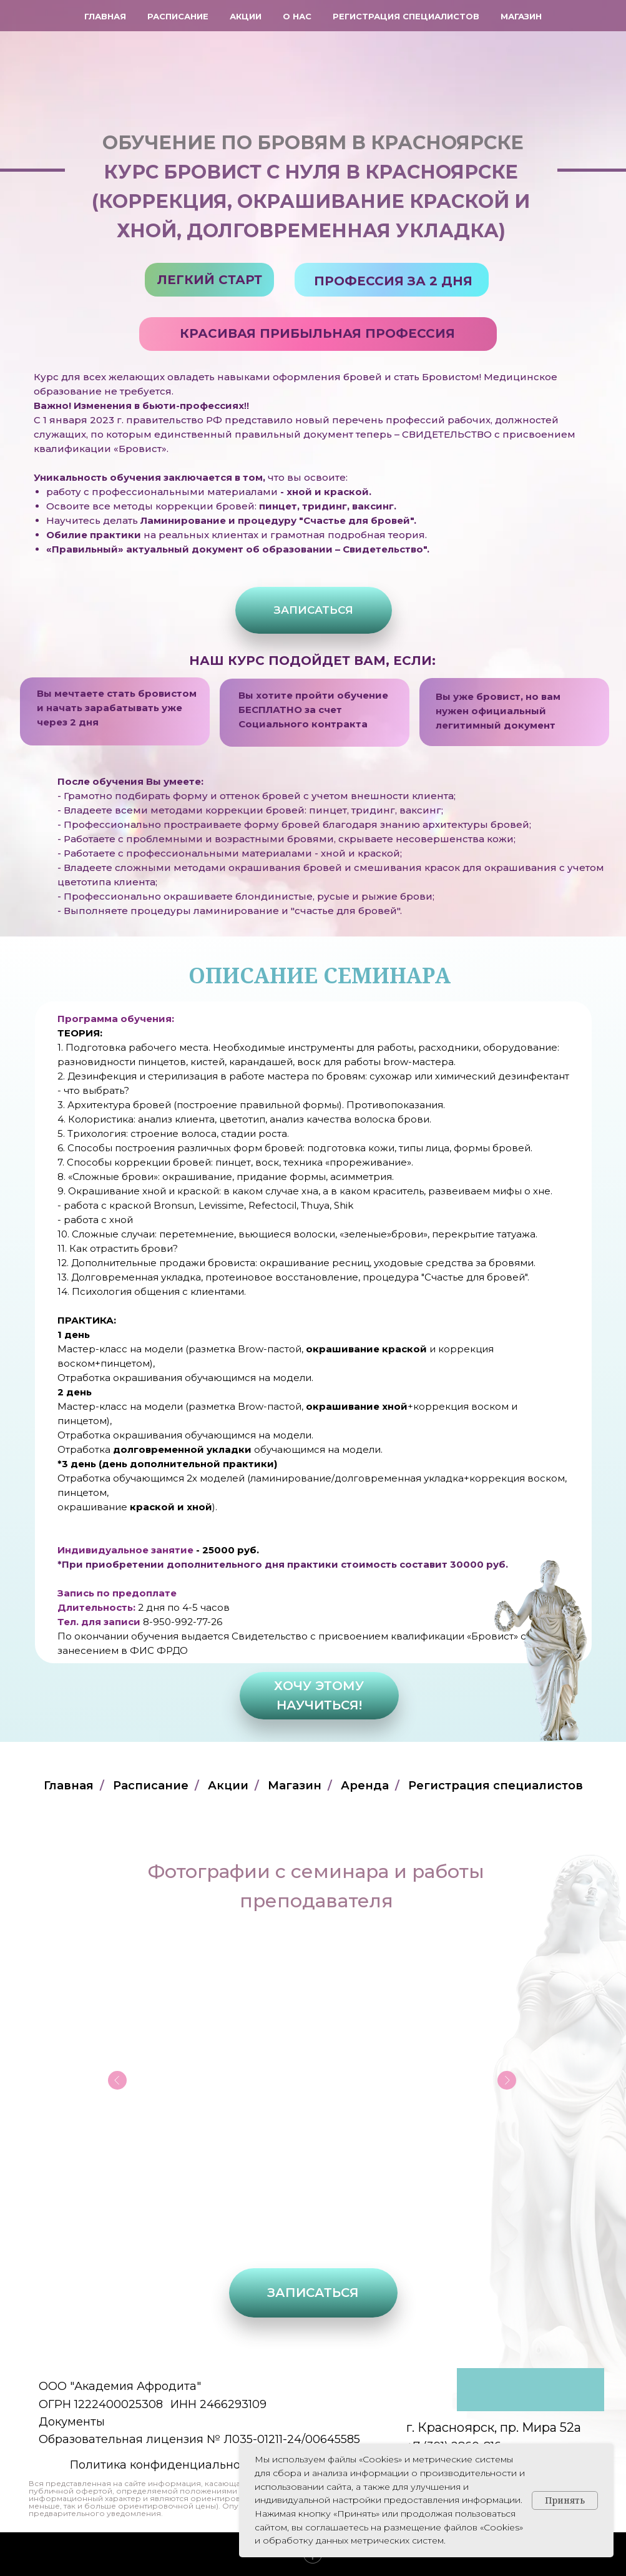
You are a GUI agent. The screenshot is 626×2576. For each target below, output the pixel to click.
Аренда (365, 1785)
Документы (72, 2422)
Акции (246, 16)
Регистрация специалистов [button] (406, 16)
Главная (105, 16)
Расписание (177, 16)
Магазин (521, 16)
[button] (313, 610)
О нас (297, 16)
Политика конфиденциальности (165, 2465)
